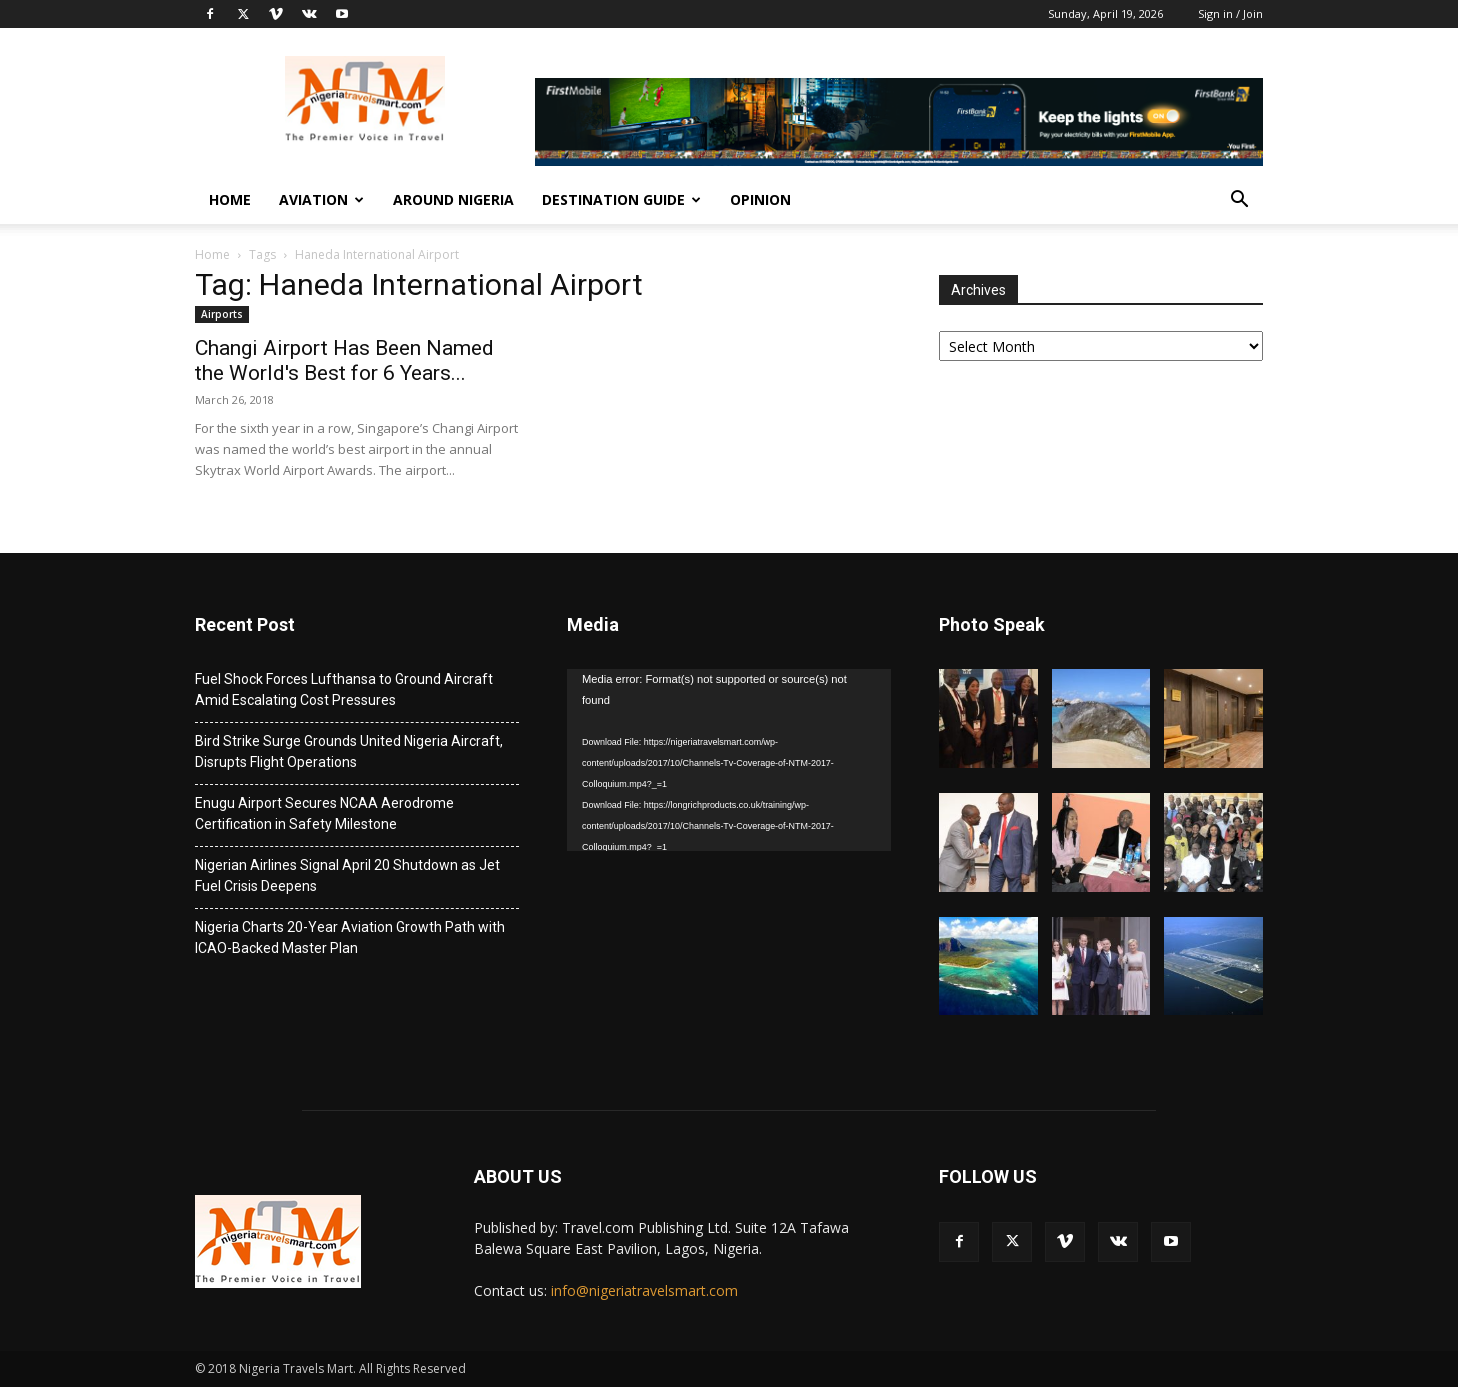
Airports (222, 314)
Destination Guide (621, 199)
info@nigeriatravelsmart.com (644, 1290)
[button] (1239, 201)
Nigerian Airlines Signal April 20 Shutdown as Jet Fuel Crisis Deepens (347, 875)
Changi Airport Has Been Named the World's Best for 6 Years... (344, 360)
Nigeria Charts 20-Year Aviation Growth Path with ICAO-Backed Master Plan (350, 937)
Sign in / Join (1230, 13)
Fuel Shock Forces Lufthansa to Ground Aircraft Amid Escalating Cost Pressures (344, 689)
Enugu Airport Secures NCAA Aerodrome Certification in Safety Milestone (324, 813)
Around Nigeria (453, 199)
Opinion (760, 199)
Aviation (321, 199)
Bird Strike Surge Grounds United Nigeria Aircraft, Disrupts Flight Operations (349, 751)
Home (230, 199)
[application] (729, 760)
